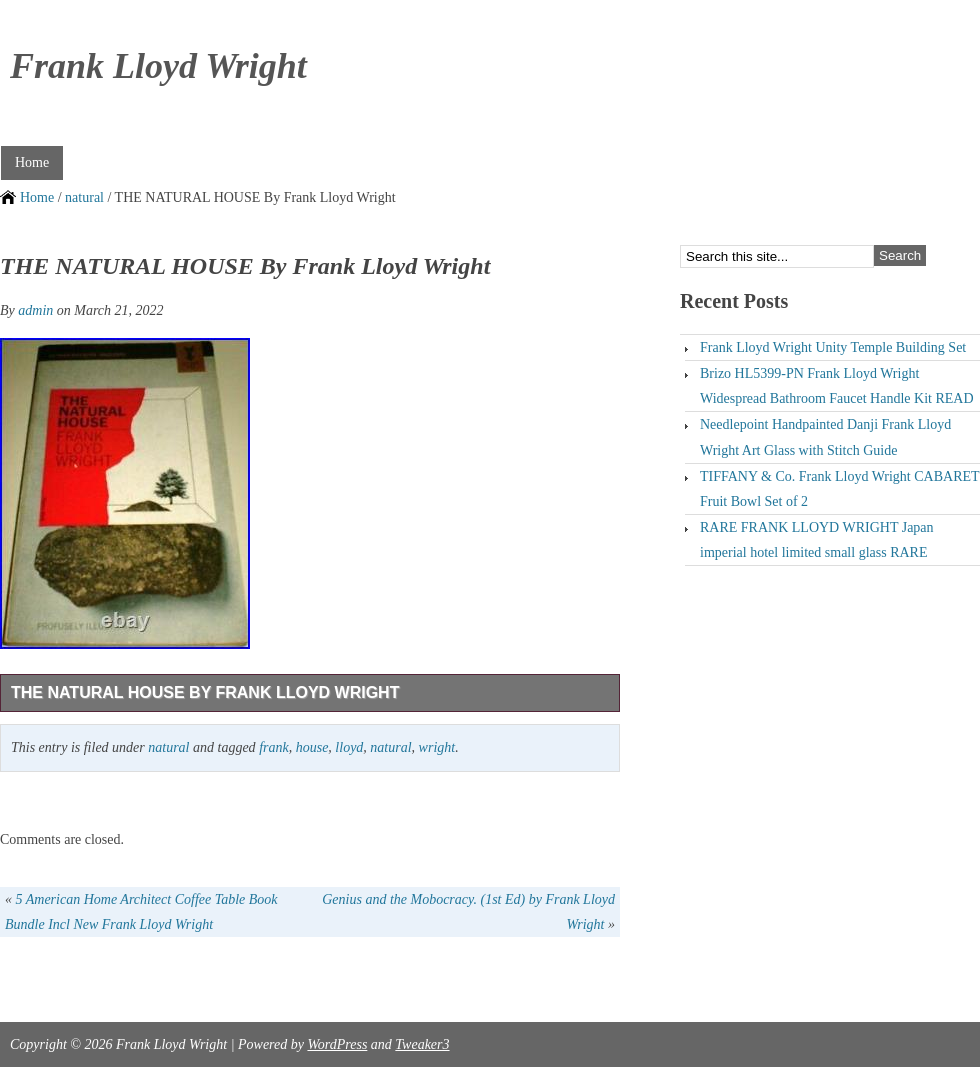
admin (35, 310)
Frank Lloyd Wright (158, 66)
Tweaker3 (422, 1044)
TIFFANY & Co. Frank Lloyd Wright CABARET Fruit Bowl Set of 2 (840, 489)
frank (274, 747)
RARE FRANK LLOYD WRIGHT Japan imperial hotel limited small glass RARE (817, 540)
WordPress (337, 1044)
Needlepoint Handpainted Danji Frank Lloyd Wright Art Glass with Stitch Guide (825, 437)
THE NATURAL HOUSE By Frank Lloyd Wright (205, 692)
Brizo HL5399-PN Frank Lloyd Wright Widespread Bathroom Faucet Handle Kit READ (837, 386)
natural (84, 197)
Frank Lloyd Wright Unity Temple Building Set (833, 347)
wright (437, 747)
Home (32, 162)
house (312, 747)
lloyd (349, 747)
